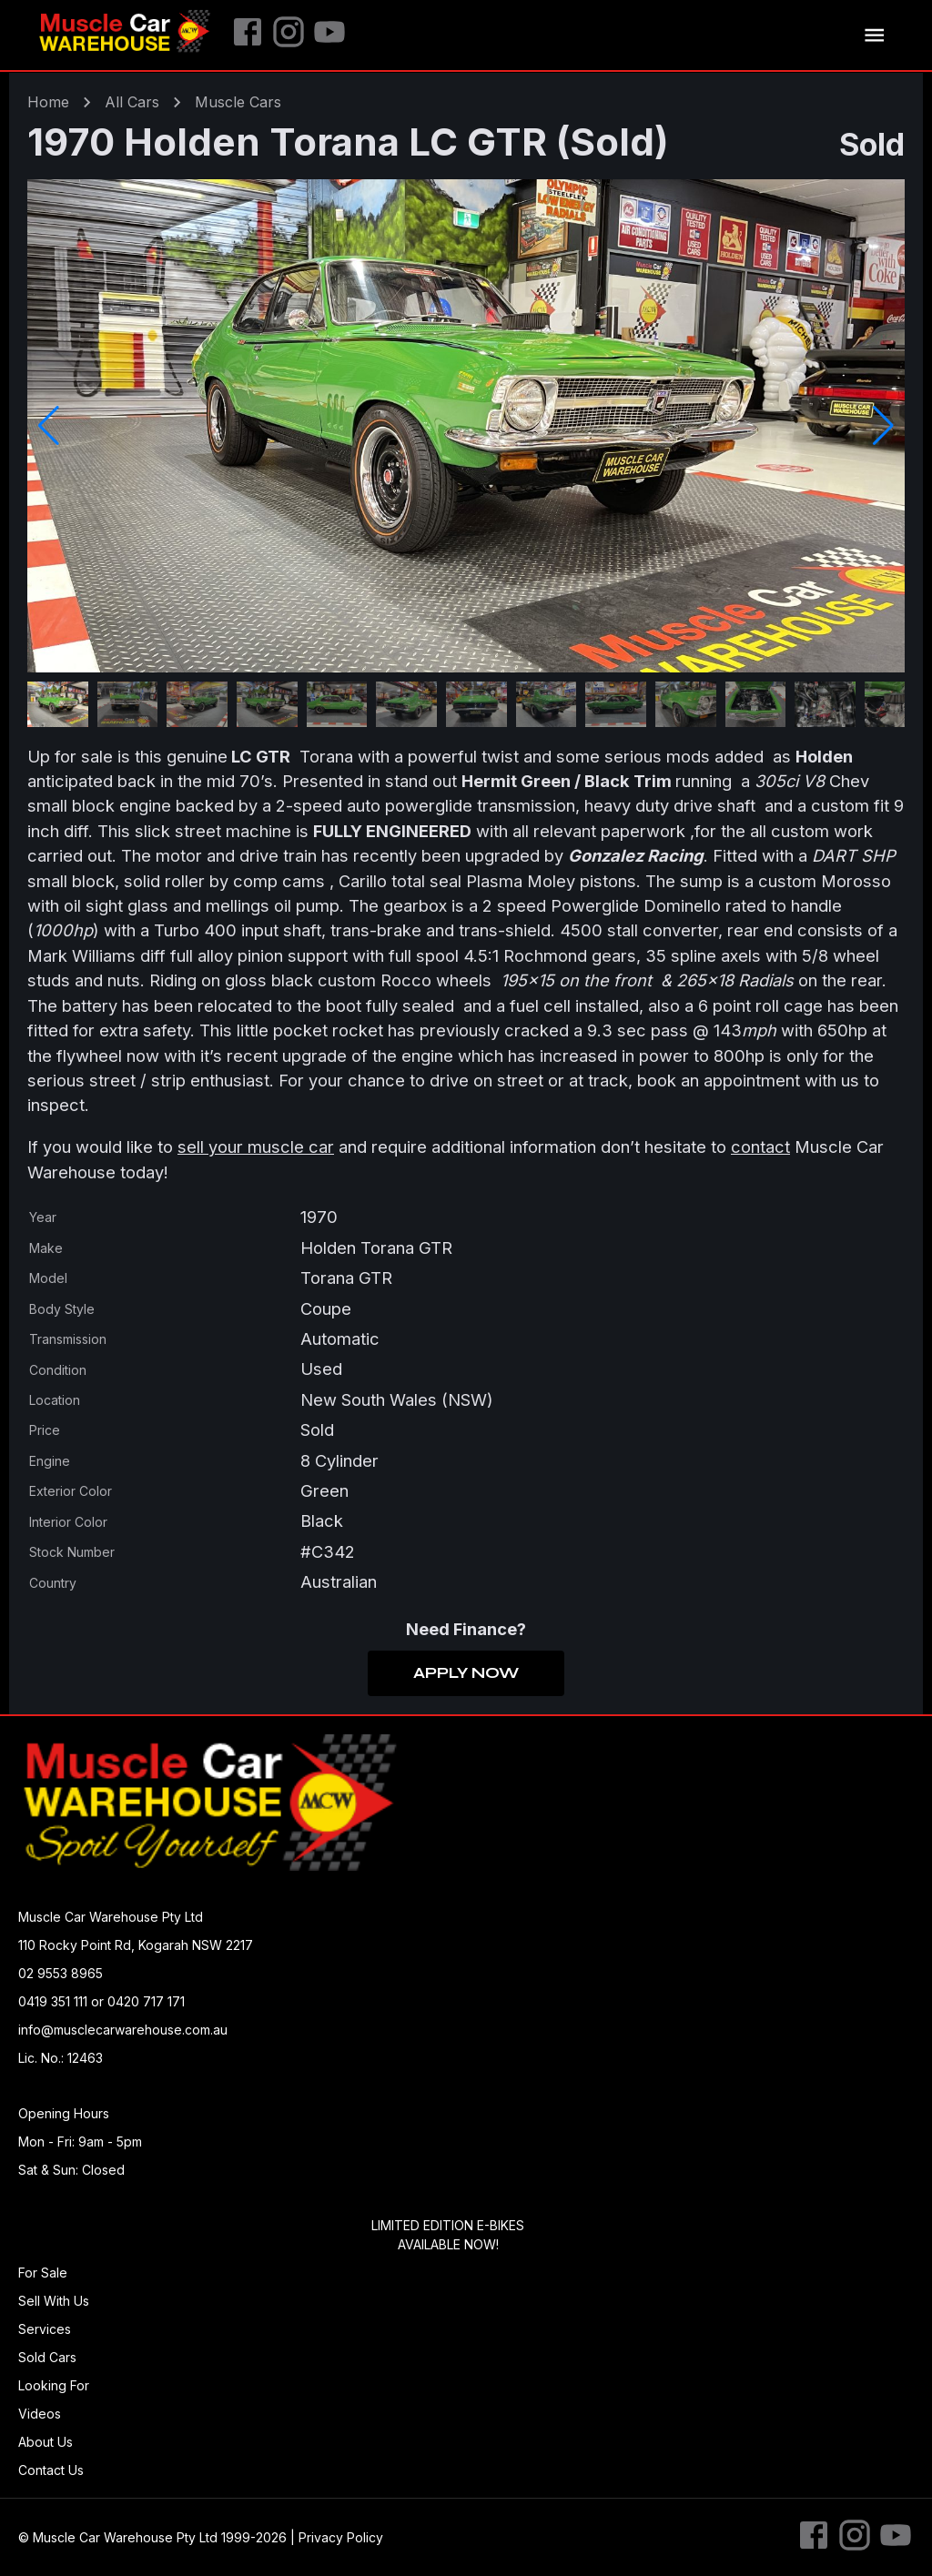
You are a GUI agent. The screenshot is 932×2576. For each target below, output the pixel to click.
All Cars (132, 102)
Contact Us (51, 2470)
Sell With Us (53, 2300)
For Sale (42, 2272)
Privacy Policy (341, 2537)
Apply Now (466, 1673)
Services (44, 2329)
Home (48, 102)
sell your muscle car (255, 1146)
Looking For (53, 2385)
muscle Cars (238, 102)
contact (760, 1146)
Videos (39, 2413)
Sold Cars (47, 2357)
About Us (45, 2442)
